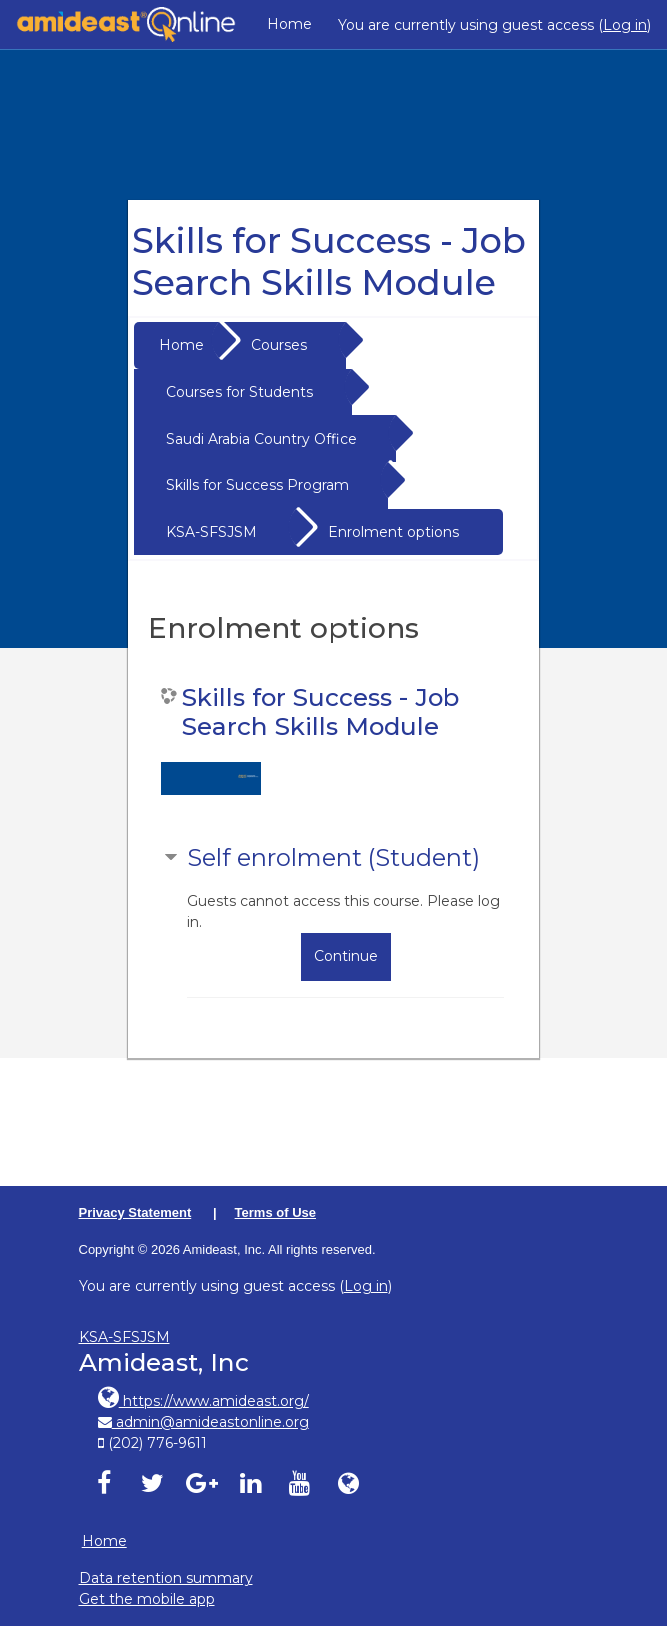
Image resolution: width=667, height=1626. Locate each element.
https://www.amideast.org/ (203, 1401)
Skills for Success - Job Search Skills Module (320, 712)
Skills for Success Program (257, 485)
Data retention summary (166, 1578)
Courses (279, 345)
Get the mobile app (147, 1599)
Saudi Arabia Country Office (261, 439)
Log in (625, 25)
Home (289, 24)
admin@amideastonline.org (203, 1422)
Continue (346, 956)
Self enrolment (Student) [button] (333, 857)
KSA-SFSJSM (211, 532)
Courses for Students (239, 392)
